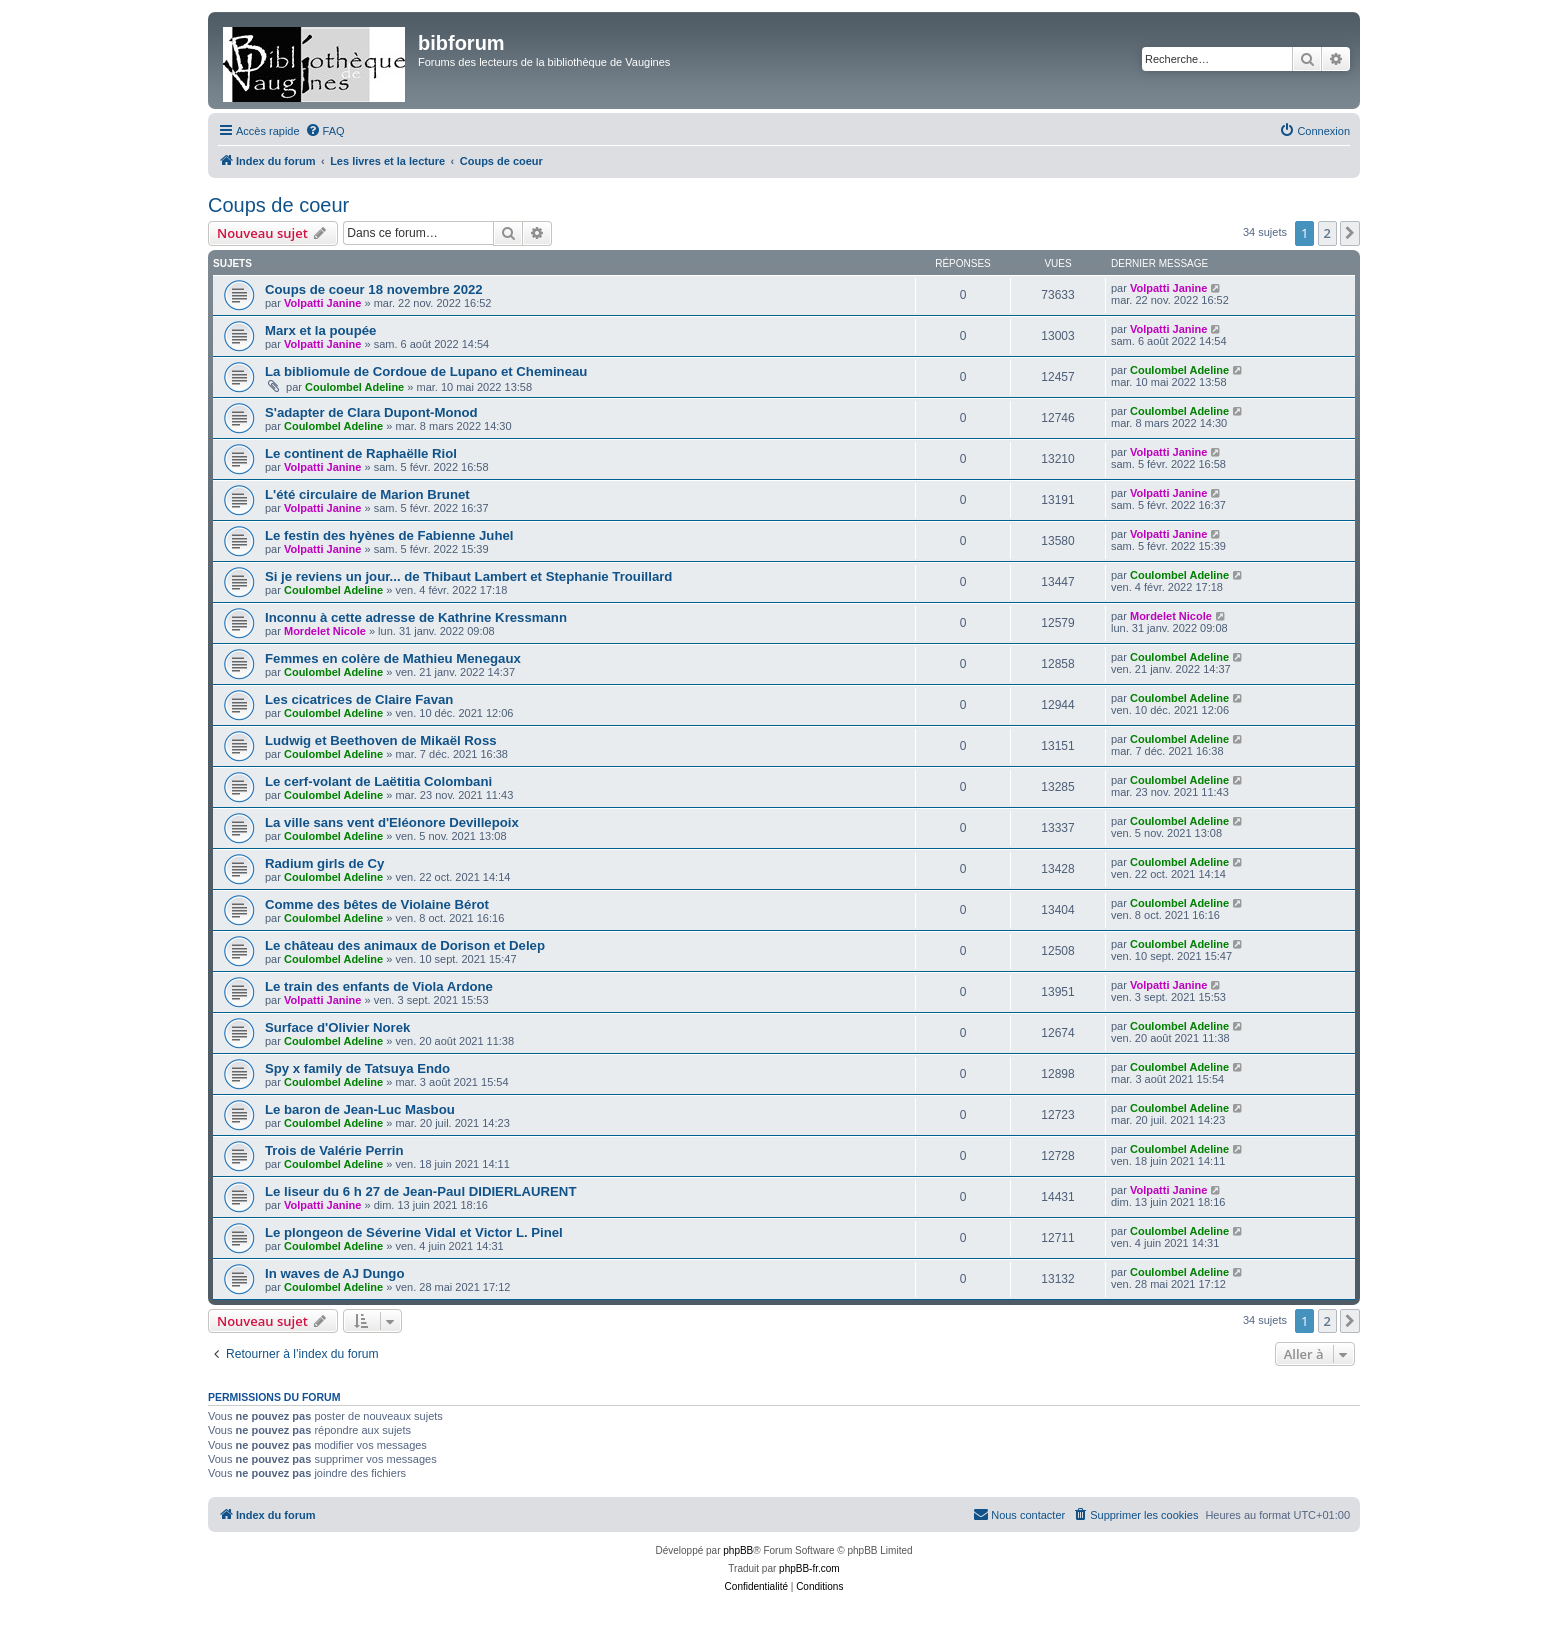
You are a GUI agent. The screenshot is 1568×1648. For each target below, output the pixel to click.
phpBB (738, 1550)
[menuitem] (325, 131)
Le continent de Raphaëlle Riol (361, 453)
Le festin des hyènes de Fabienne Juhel (389, 535)
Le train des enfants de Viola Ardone (379, 986)
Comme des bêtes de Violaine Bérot (377, 904)
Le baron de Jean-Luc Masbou (360, 1109)
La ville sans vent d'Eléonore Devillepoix (392, 822)
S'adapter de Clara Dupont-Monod (371, 412)
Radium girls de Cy (324, 863)
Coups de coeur (278, 205)
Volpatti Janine (322, 303)
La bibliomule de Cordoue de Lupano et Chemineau (426, 371)
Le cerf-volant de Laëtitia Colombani (378, 781)
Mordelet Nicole (325, 631)
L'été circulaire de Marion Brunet (367, 494)
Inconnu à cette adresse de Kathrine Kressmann (416, 617)
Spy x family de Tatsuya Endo (357, 1068)
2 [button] (1327, 233)
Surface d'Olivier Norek (337, 1027)
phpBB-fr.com (809, 1568)
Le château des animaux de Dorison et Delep (405, 945)
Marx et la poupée (320, 330)
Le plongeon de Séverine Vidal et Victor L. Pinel (414, 1232)
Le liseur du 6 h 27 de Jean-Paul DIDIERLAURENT (420, 1191)
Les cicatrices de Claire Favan (359, 699)
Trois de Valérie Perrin (334, 1150)
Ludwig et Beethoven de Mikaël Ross (381, 740)
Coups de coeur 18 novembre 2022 (374, 289)
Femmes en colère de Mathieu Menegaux (393, 658)
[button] (1350, 233)
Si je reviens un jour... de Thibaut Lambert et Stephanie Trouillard (468, 576)
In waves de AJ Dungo (334, 1273)
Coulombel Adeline (354, 387)
